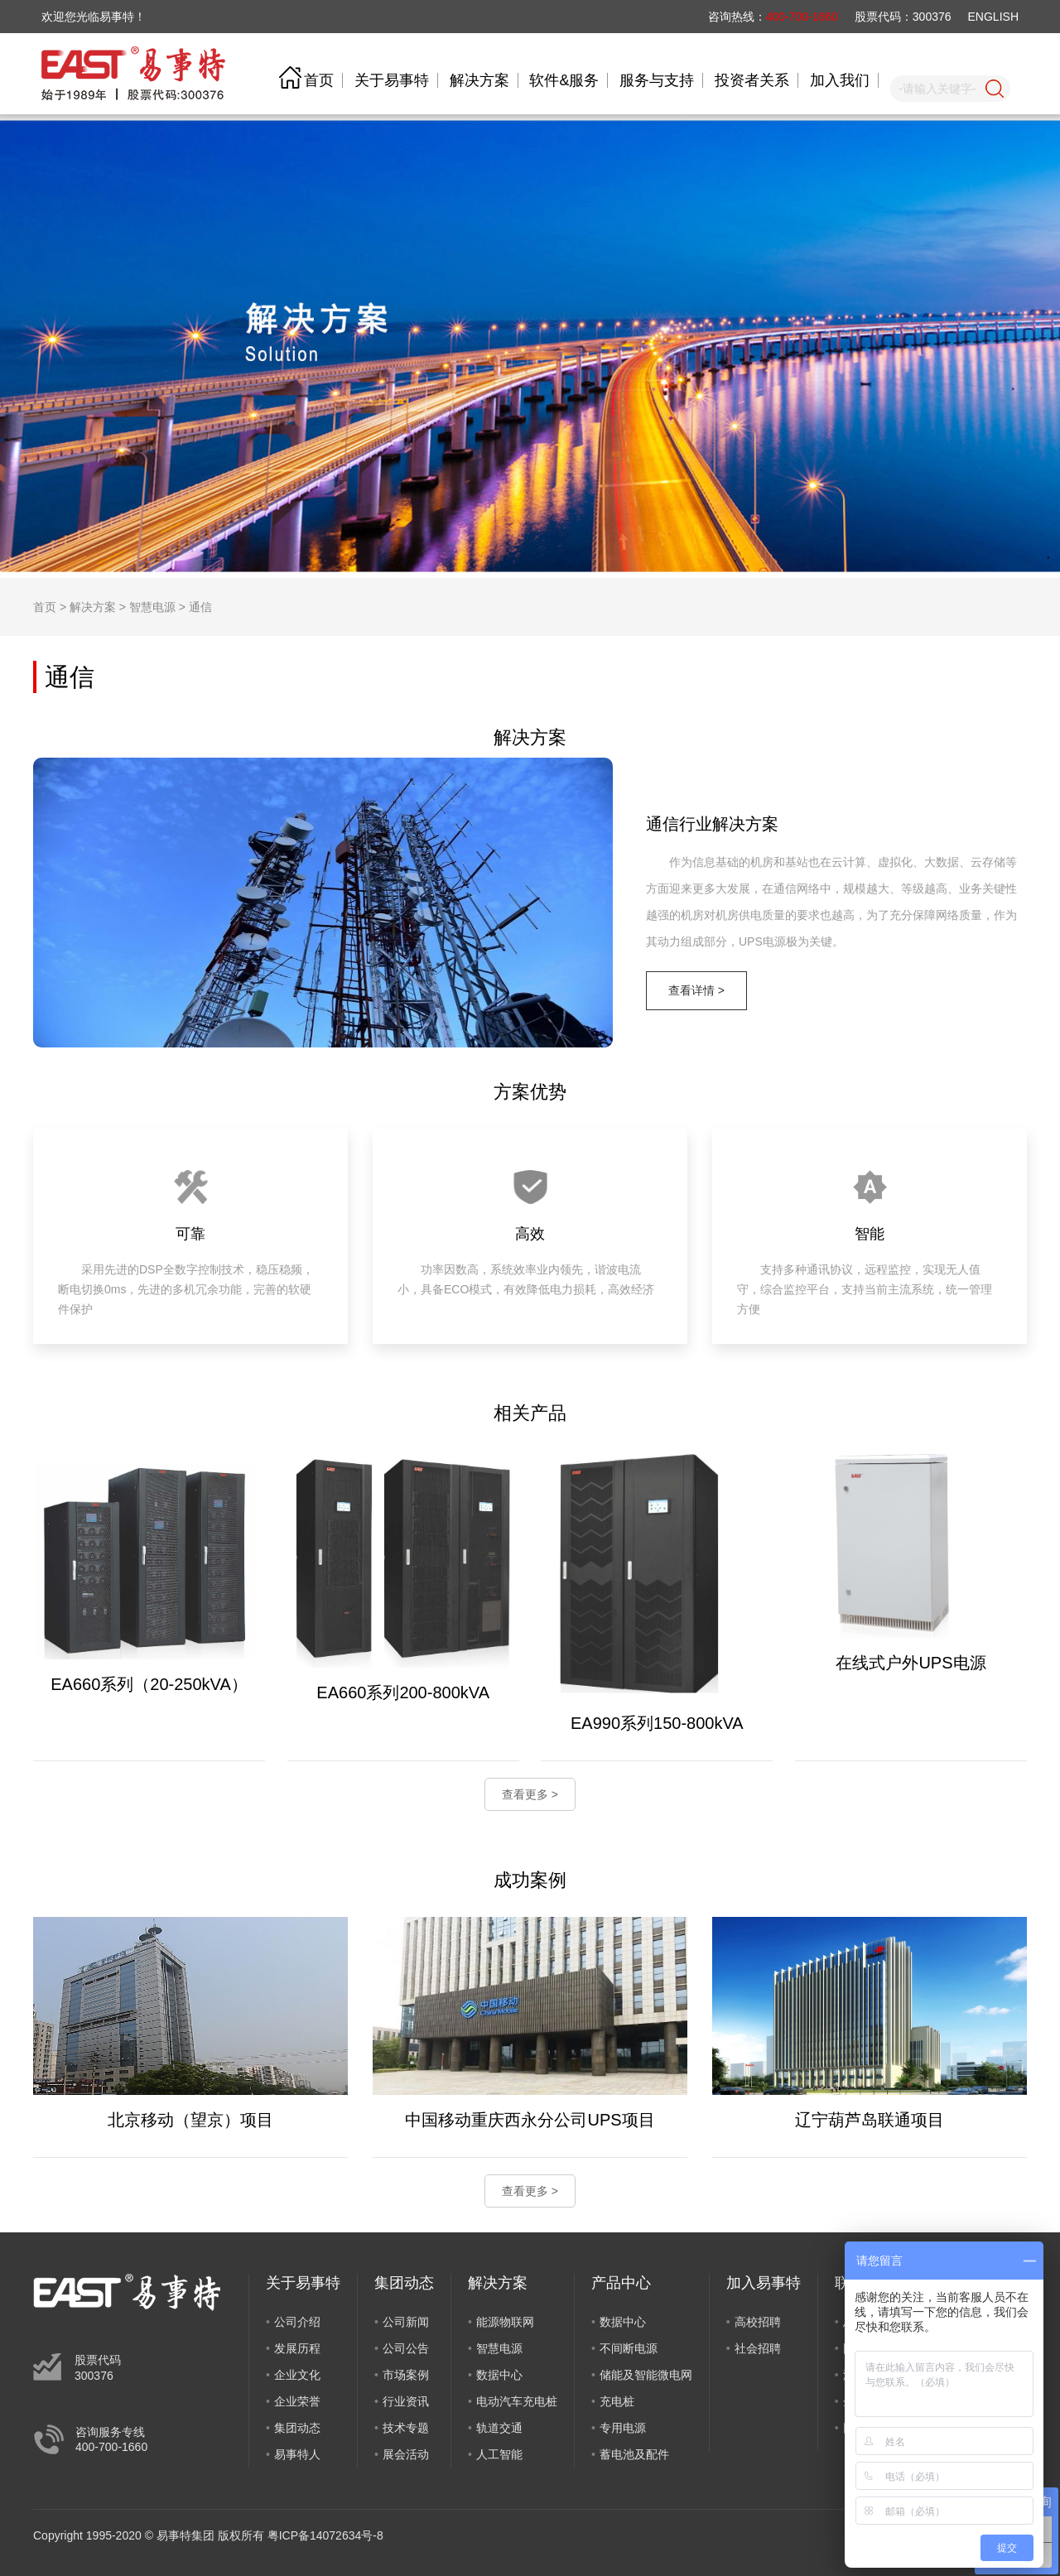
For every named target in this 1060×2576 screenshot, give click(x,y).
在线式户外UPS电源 (910, 1663)
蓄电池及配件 (634, 2454)
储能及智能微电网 (646, 2374)
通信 (200, 607)
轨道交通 (499, 2427)
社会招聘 (758, 2348)
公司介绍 (297, 2321)
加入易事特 (763, 2283)
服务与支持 (656, 80)
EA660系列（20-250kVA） (149, 1684)
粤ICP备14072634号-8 (325, 2535)
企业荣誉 (297, 2401)
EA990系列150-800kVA (657, 1723)
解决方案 (479, 80)
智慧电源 (152, 607)
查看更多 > (530, 1794)
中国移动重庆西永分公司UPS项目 (529, 2120)
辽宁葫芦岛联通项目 (869, 2120)
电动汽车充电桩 (516, 2401)
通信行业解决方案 (712, 824)
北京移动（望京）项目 (190, 2120)
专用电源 (623, 2427)
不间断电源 (629, 2348)
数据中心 (499, 2374)
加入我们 (840, 80)
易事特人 (297, 2454)
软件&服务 (564, 80)
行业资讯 (406, 2401)
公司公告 (406, 2348)
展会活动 (406, 2454)
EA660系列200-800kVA (402, 1692)
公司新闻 (406, 2321)
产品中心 (621, 2283)
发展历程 (297, 2348)
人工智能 (499, 2454)
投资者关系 (752, 80)
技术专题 (406, 2427)
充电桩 (617, 2401)
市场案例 (406, 2374)
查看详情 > (696, 990)
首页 (319, 80)
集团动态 (297, 2427)
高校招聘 (758, 2321)
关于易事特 (391, 80)
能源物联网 (505, 2321)
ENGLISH (993, 16)
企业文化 (297, 2374)
